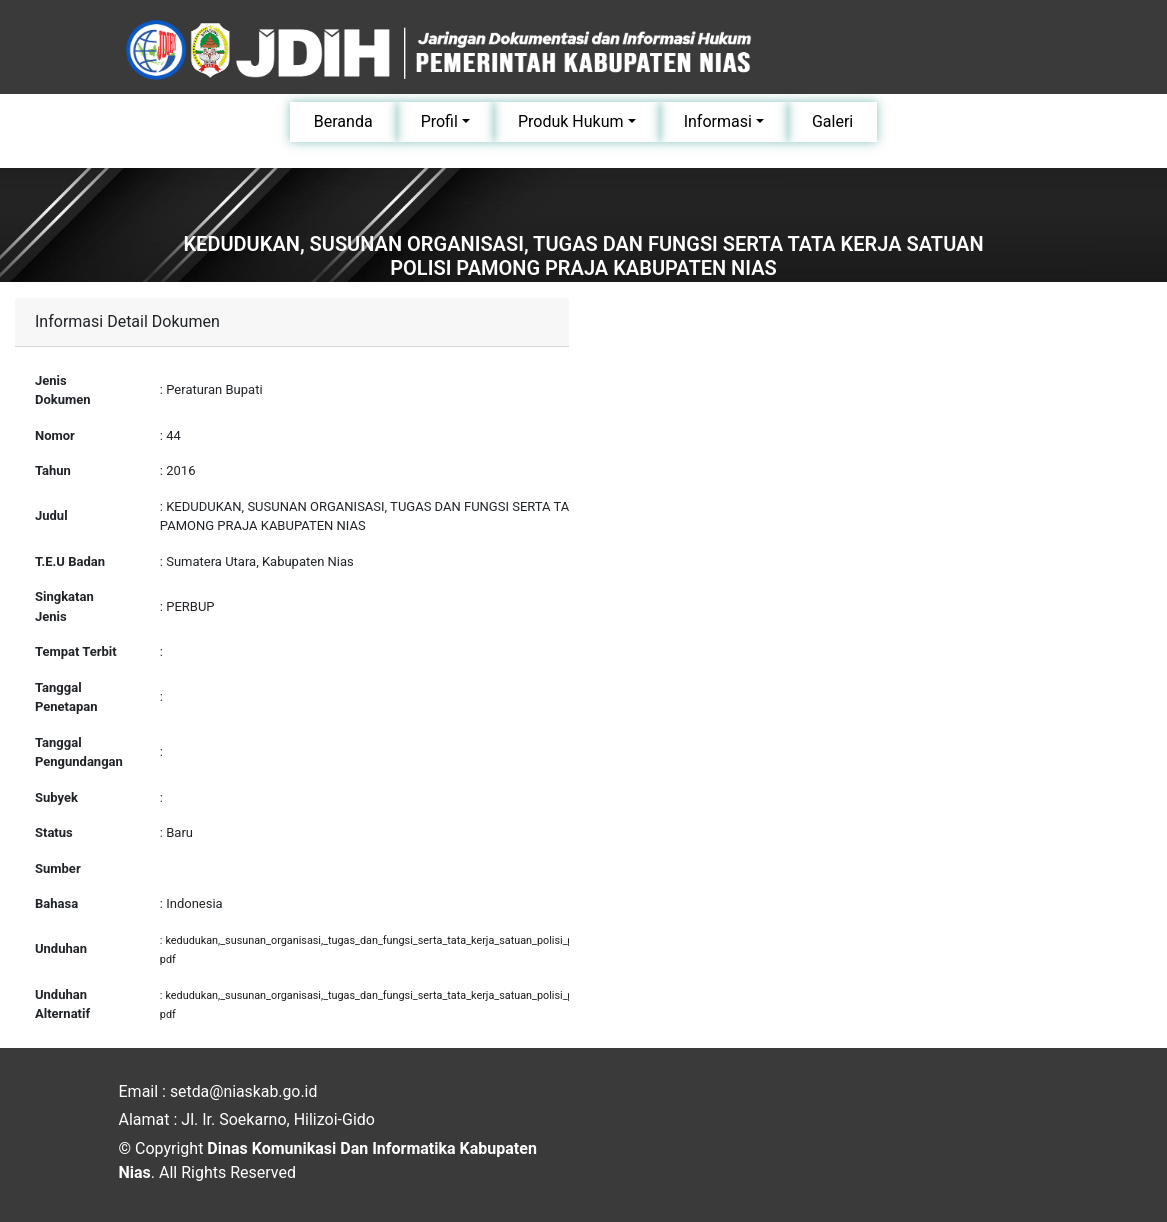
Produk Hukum (571, 121)
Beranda (343, 121)
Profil (439, 121)
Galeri (832, 121)
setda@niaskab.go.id (244, 1091)
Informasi (718, 121)
